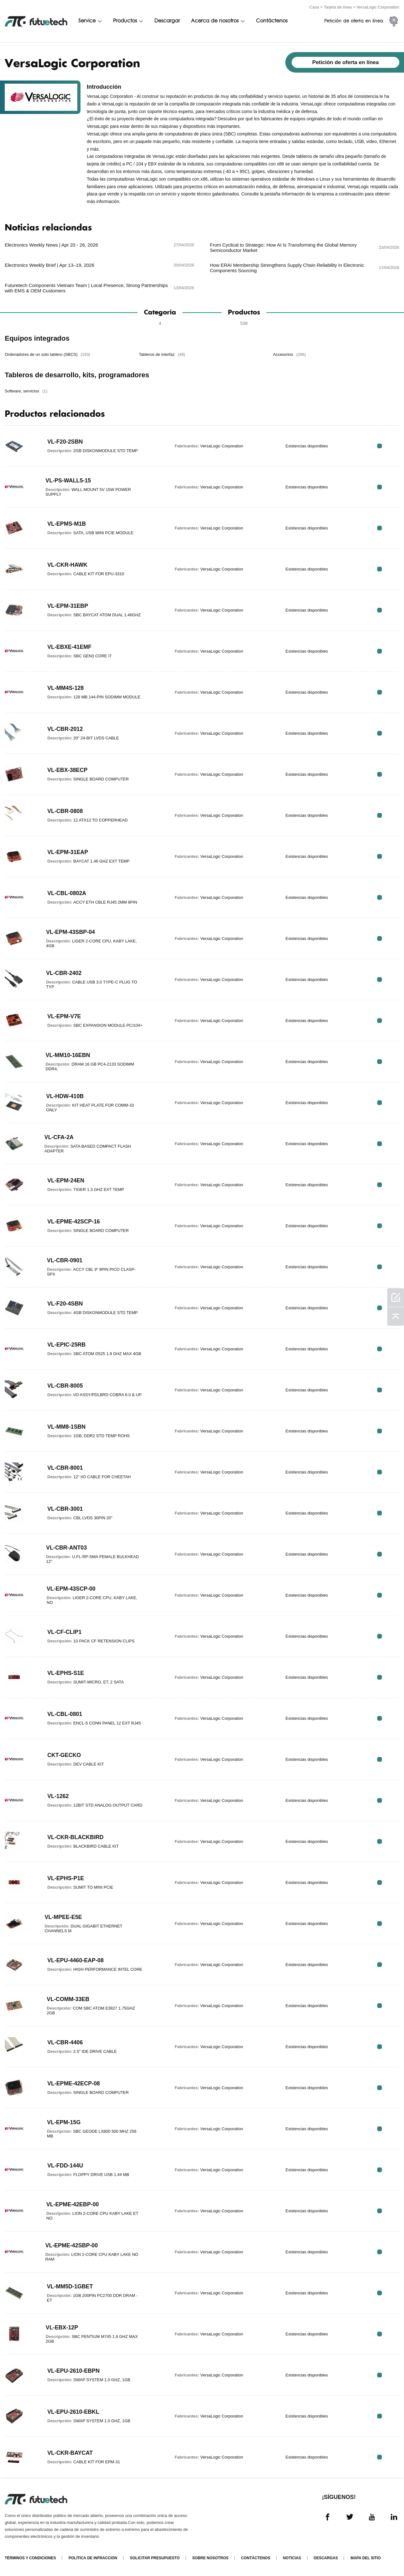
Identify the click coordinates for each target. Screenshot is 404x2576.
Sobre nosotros (210, 2558)
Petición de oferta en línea (353, 21)
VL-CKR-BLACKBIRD (75, 1837)
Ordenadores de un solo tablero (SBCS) (47, 354)
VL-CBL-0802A (67, 893)
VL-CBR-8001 (65, 1468)
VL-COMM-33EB (68, 1999)
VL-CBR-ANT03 (66, 1548)
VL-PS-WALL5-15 (68, 480)
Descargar (167, 21)
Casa (314, 7)
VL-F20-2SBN (65, 442)
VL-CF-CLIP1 (64, 1632)
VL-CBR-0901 (65, 1260)
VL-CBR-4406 (65, 2042)
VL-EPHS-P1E (66, 1878)
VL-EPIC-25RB (66, 1345)
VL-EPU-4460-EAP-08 (75, 1960)
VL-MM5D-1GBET (70, 2286)
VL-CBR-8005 (65, 1386)
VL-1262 (58, 1796)
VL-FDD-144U (65, 2165)
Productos (125, 21)
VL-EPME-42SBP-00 (71, 2245)
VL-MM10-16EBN (68, 1055)
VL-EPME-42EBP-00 (73, 2204)
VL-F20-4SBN (65, 1303)
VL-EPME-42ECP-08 (74, 2083)
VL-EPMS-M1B (66, 524)
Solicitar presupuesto (155, 2558)
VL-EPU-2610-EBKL (73, 2412)
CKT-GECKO (64, 1755)
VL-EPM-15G (64, 2122)
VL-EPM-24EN (66, 1180)
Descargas (326, 2558)
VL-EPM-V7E (64, 1016)
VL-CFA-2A (59, 1137)
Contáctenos (272, 21)
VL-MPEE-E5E (63, 1917)
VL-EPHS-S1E (66, 1673)
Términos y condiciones (30, 2558)
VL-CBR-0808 (65, 811)
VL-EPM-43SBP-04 (71, 932)
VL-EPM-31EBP (68, 606)
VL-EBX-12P (62, 2327)
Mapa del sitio (365, 2558)
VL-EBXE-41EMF (69, 647)
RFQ (379, 446)
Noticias (292, 2558)
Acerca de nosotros (215, 21)
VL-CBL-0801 (65, 1714)
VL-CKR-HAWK (67, 565)
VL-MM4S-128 (65, 688)
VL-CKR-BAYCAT (70, 2453)
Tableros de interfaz (162, 354)
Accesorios (289, 354)
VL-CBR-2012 (65, 729)
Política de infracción (92, 2558)
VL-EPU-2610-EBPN (73, 2371)
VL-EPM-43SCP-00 (71, 1589)
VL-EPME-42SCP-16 (74, 1221)
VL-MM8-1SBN (66, 1427)
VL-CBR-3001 (65, 1509)
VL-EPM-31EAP (68, 852)
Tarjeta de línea (338, 7)
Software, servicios (26, 391)
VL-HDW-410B (65, 1096)
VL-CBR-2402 (64, 973)
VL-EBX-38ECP (67, 770)
